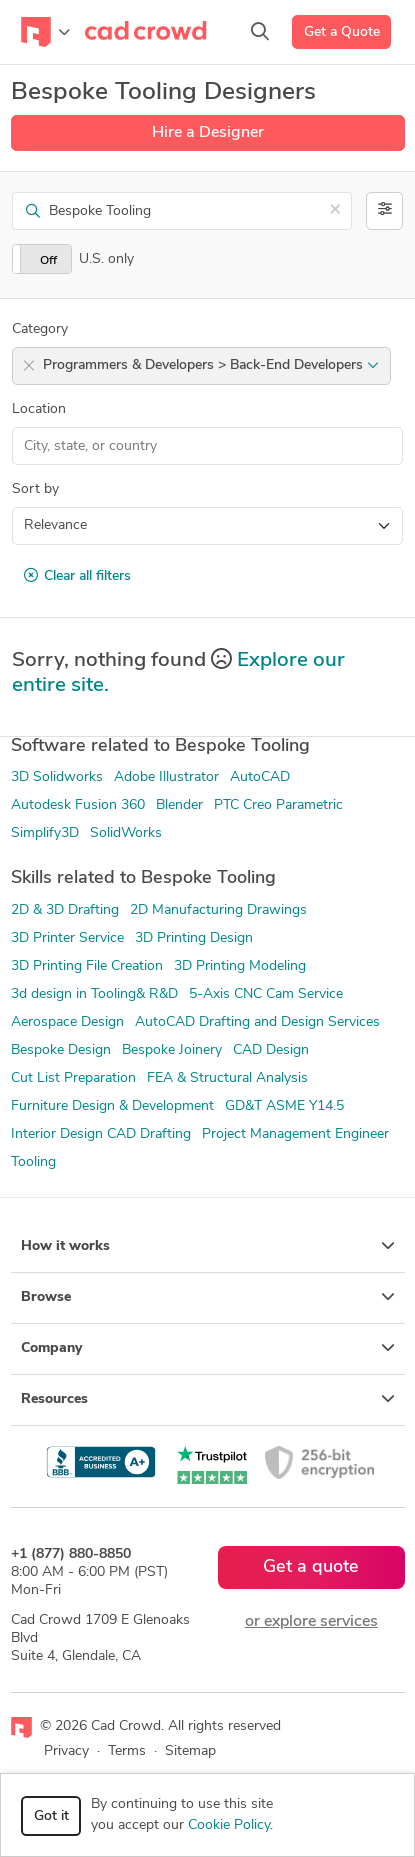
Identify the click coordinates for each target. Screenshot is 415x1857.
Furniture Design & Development (112, 1106)
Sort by (35, 489)
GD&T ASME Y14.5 (284, 1106)
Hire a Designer (208, 133)
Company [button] (208, 1348)
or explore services (311, 1622)
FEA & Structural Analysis (227, 1078)
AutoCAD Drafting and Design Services (257, 1022)
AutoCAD (260, 777)
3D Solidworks (57, 777)
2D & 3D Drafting (65, 910)
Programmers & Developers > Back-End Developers (211, 365)
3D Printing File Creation (87, 966)
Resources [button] (208, 1399)
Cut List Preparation (73, 1078)
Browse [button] (208, 1297)
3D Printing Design (194, 938)
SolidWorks (126, 833)
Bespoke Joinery (172, 1050)
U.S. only (106, 259)
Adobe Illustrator (166, 777)
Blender (179, 805)
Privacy (66, 1751)
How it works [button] (208, 1246)
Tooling (33, 1162)
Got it (51, 1816)
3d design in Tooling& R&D (94, 994)
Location (39, 409)
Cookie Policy (229, 1825)
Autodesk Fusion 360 (78, 805)
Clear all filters (77, 576)
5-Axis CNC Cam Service (266, 994)
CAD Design (271, 1050)
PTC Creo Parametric (278, 805)
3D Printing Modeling (240, 966)
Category (40, 329)
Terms (127, 1751)
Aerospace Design (67, 1022)
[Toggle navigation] (45, 32)
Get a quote (311, 1567)
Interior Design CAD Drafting (101, 1134)
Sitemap (190, 1751)
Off (48, 261)
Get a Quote (342, 32)
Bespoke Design (61, 1050)
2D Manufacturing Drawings (218, 910)
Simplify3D (45, 833)
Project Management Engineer (295, 1134)
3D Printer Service (67, 938)
